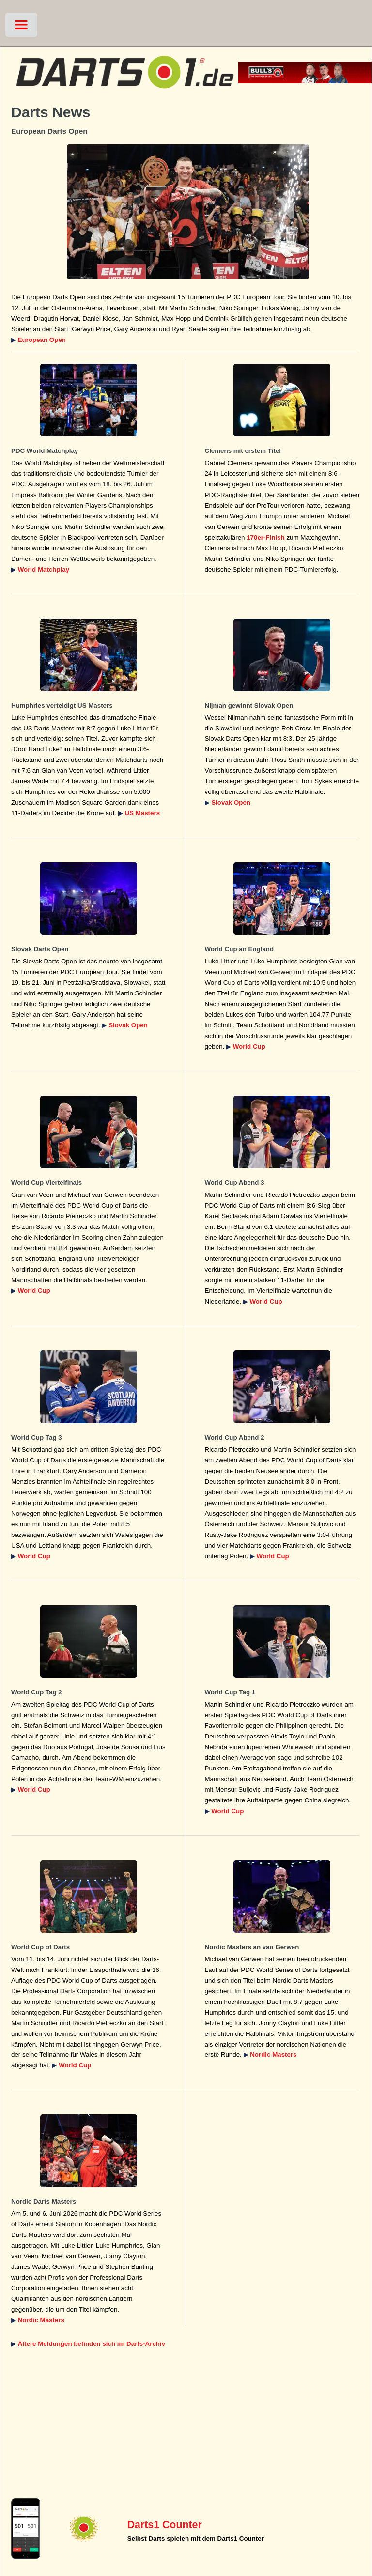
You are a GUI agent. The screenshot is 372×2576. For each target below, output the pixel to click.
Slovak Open (230, 802)
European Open (42, 339)
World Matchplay (43, 569)
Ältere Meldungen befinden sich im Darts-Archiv (91, 2343)
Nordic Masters (273, 2054)
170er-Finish (266, 537)
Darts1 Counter (164, 2524)
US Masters (142, 813)
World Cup (249, 1046)
